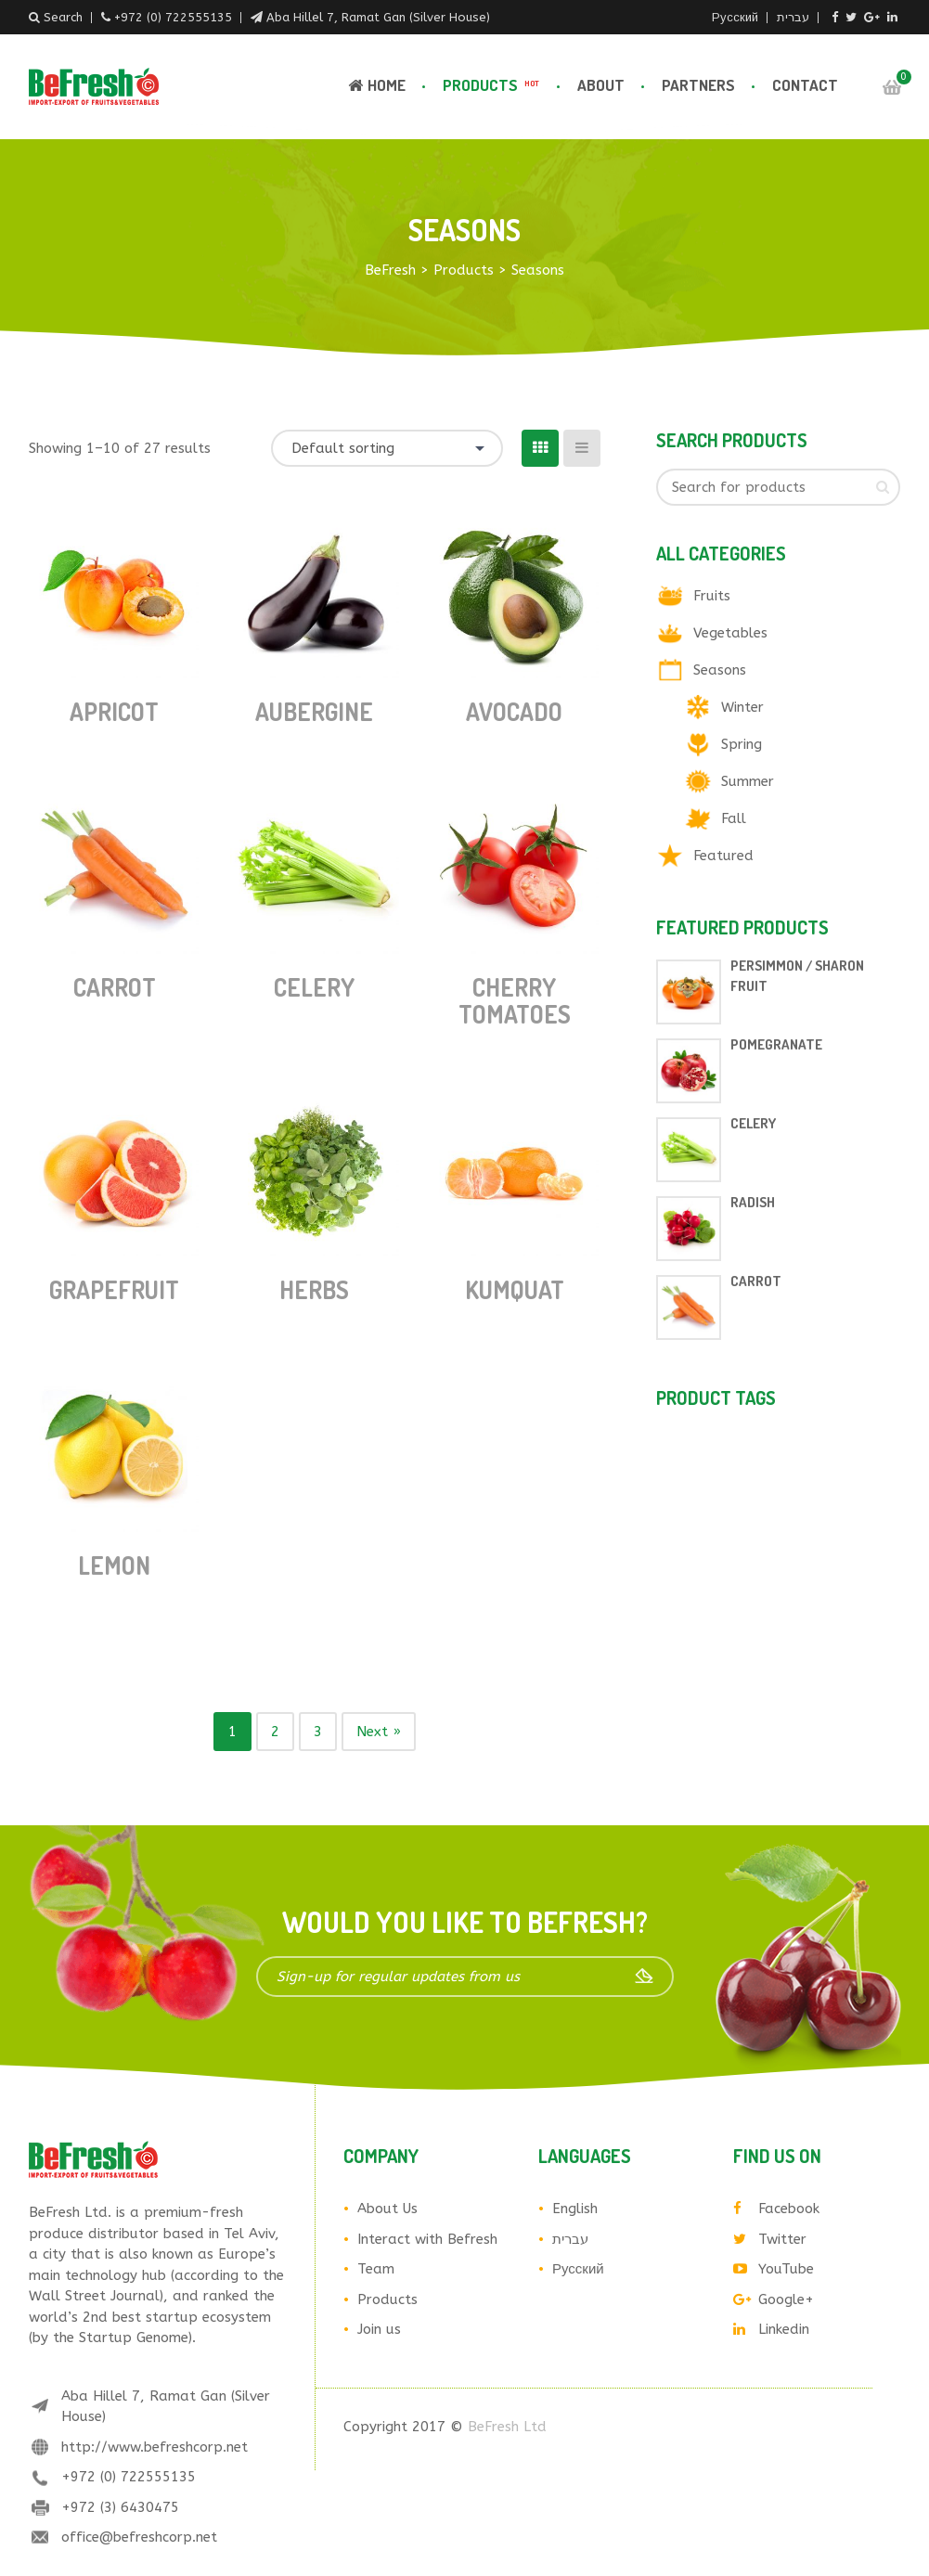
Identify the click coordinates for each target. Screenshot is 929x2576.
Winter (742, 707)
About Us (387, 2208)
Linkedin (771, 2329)
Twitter (769, 2239)
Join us (379, 2329)
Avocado (514, 711)
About (601, 85)
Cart (892, 87)
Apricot (114, 711)
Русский (735, 17)
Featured (723, 855)
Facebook (776, 2208)
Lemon (114, 1565)
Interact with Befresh (427, 2239)
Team (375, 2268)
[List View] (581, 448)
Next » (378, 1731)
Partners (698, 85)
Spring (741, 744)
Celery (314, 987)
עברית (793, 17)
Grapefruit (114, 1289)
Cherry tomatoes (514, 1000)
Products (493, 85)
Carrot (114, 987)
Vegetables (730, 633)
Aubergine (314, 711)
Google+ (773, 2299)
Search (56, 17)
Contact (805, 85)
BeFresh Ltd (507, 2426)
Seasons (719, 670)
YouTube (773, 2268)
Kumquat (514, 1289)
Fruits (711, 595)
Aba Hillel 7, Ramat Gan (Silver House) (370, 17)
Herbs (314, 1289)
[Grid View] (540, 448)
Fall (733, 818)
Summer (747, 781)
